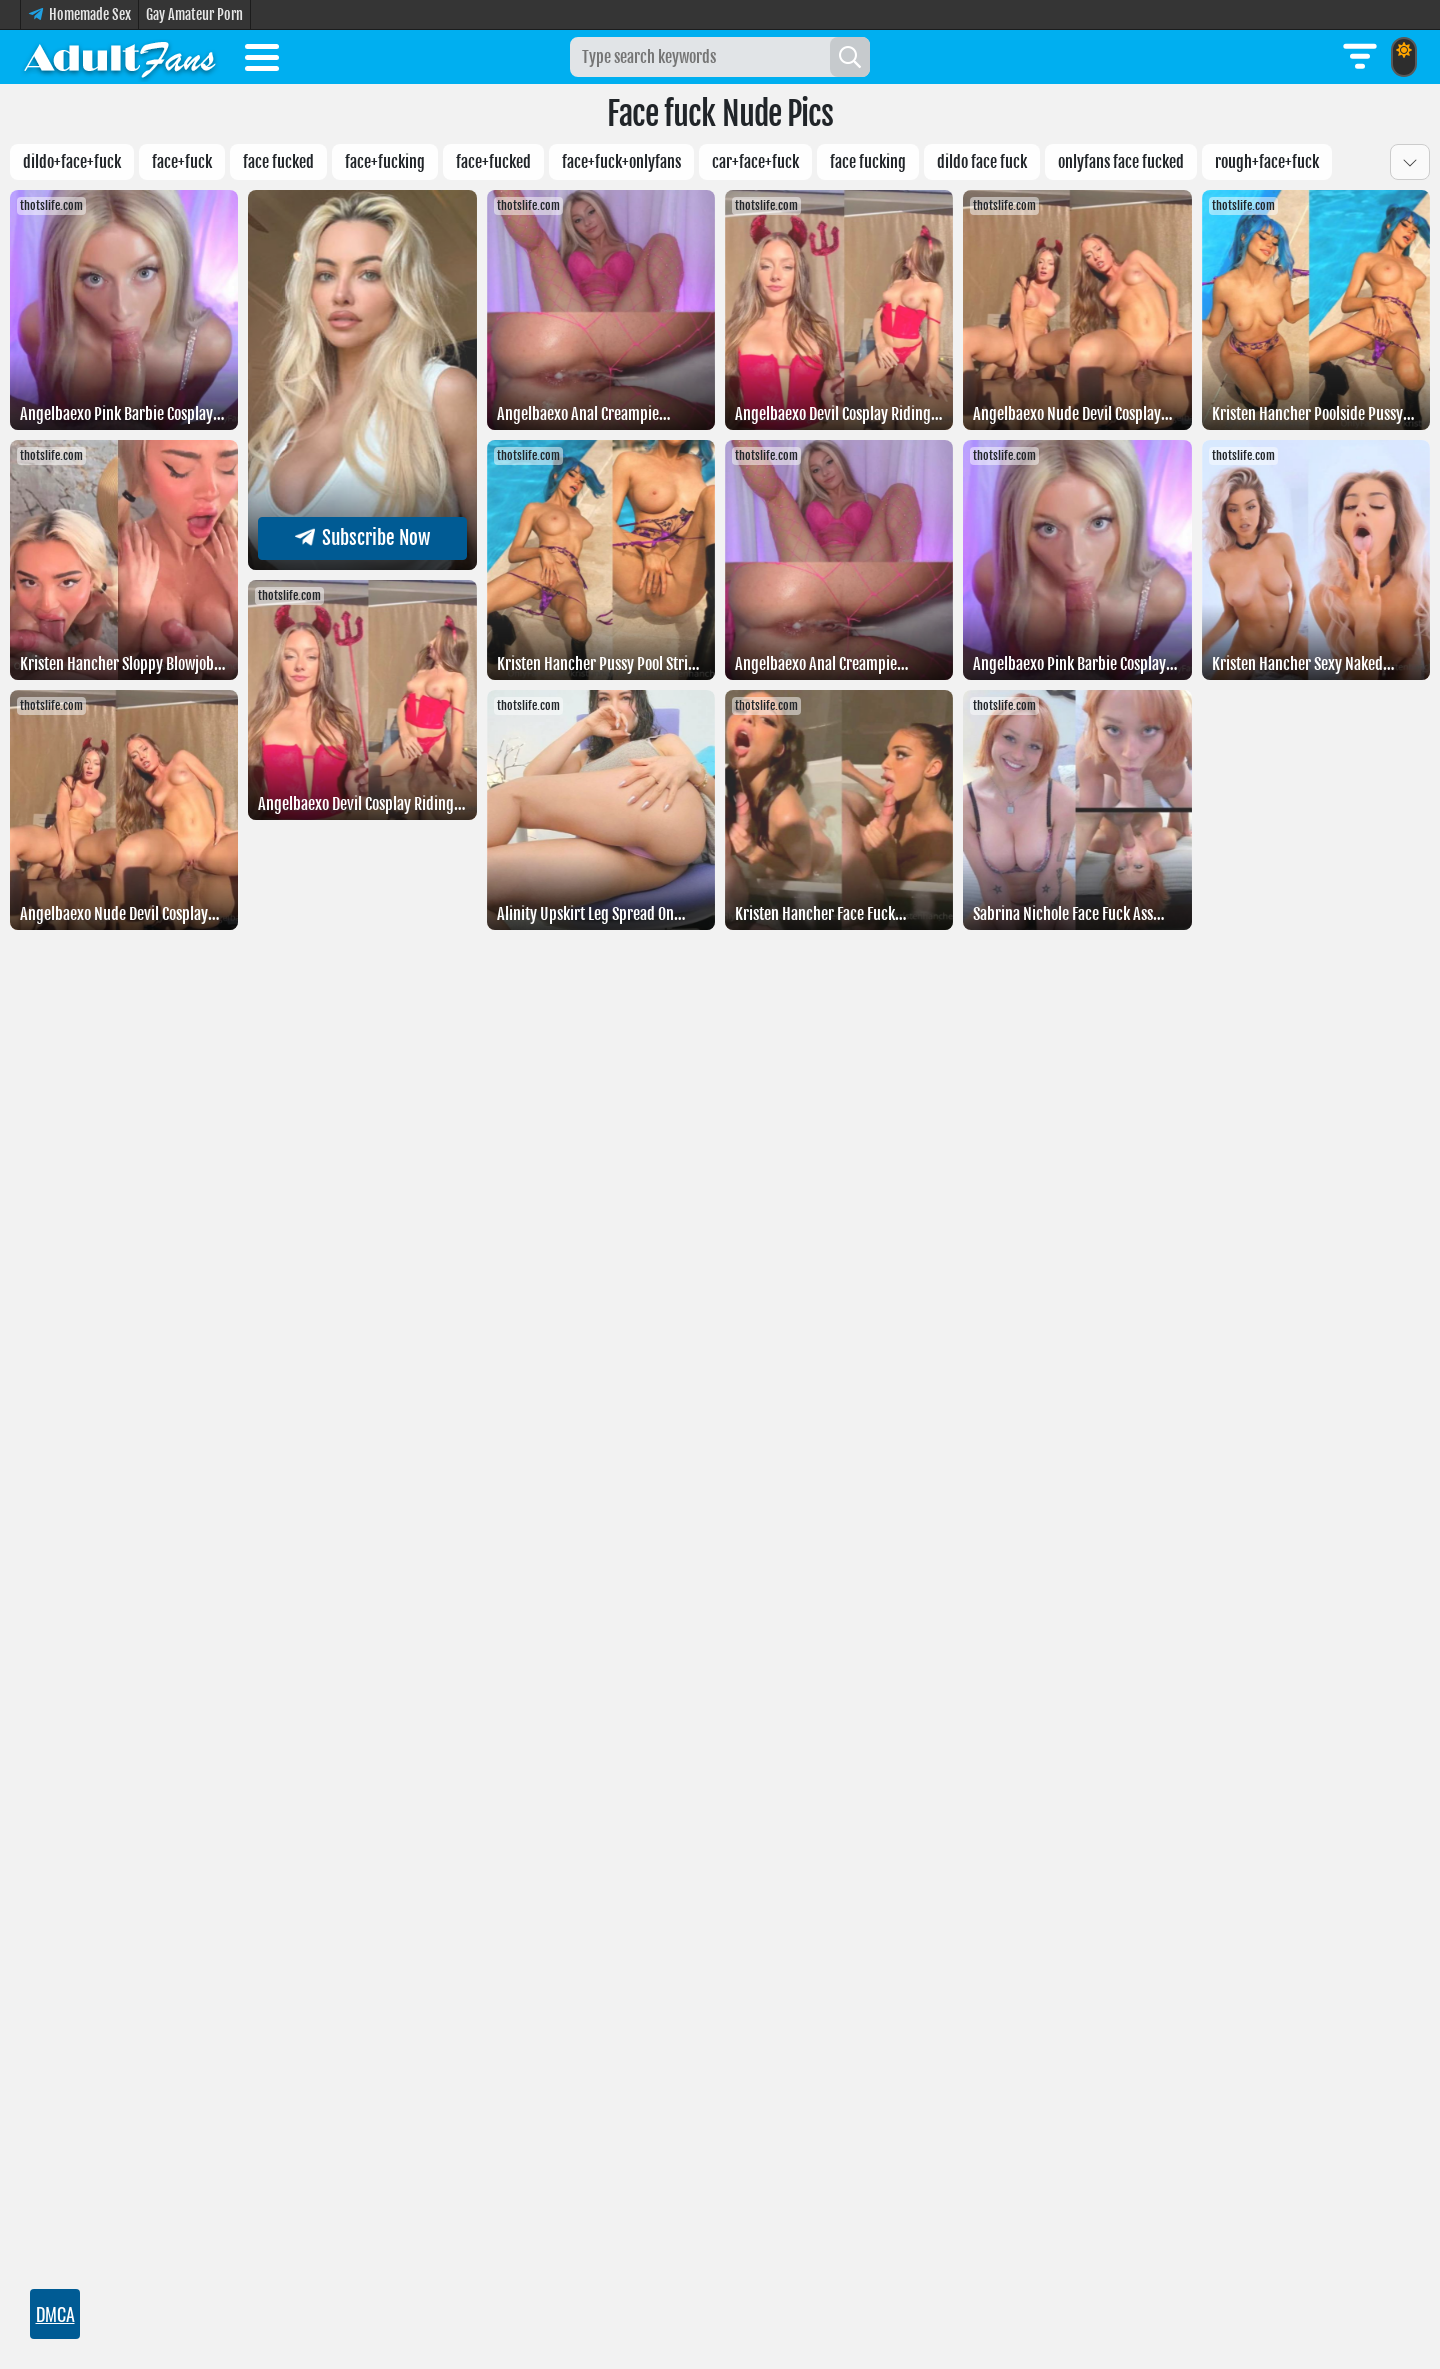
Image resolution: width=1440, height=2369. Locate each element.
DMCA (55, 2314)
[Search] (850, 57)
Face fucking (868, 162)
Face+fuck (182, 162)
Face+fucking (385, 162)
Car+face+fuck (755, 162)
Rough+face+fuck (1267, 162)
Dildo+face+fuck (72, 162)
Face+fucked (493, 162)
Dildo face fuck (982, 162)
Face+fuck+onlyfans (621, 162)
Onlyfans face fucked (1121, 162)
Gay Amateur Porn (194, 14)
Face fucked (278, 162)
